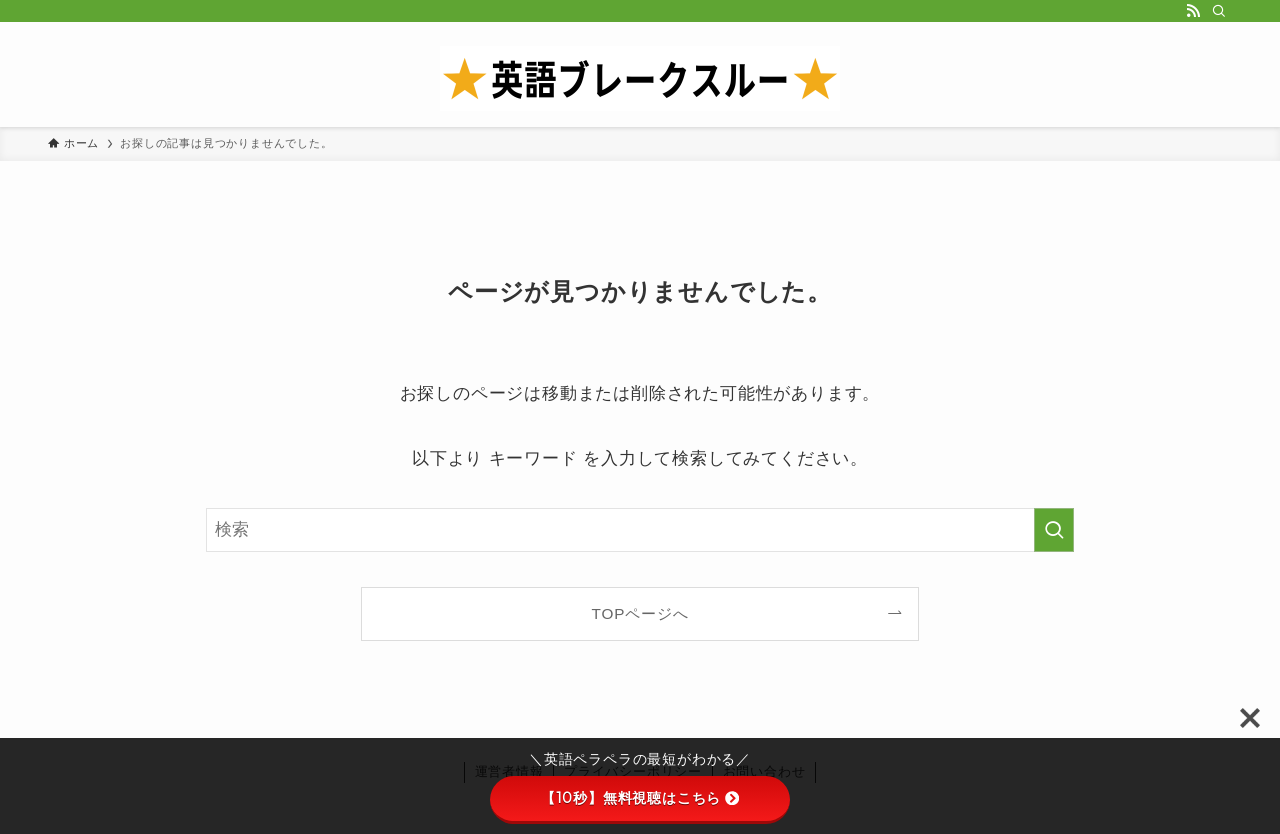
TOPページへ (640, 613)
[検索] (1219, 11)
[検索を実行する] (1054, 530)
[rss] (1193, 11)
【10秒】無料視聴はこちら (640, 798)
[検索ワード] (640, 530)
